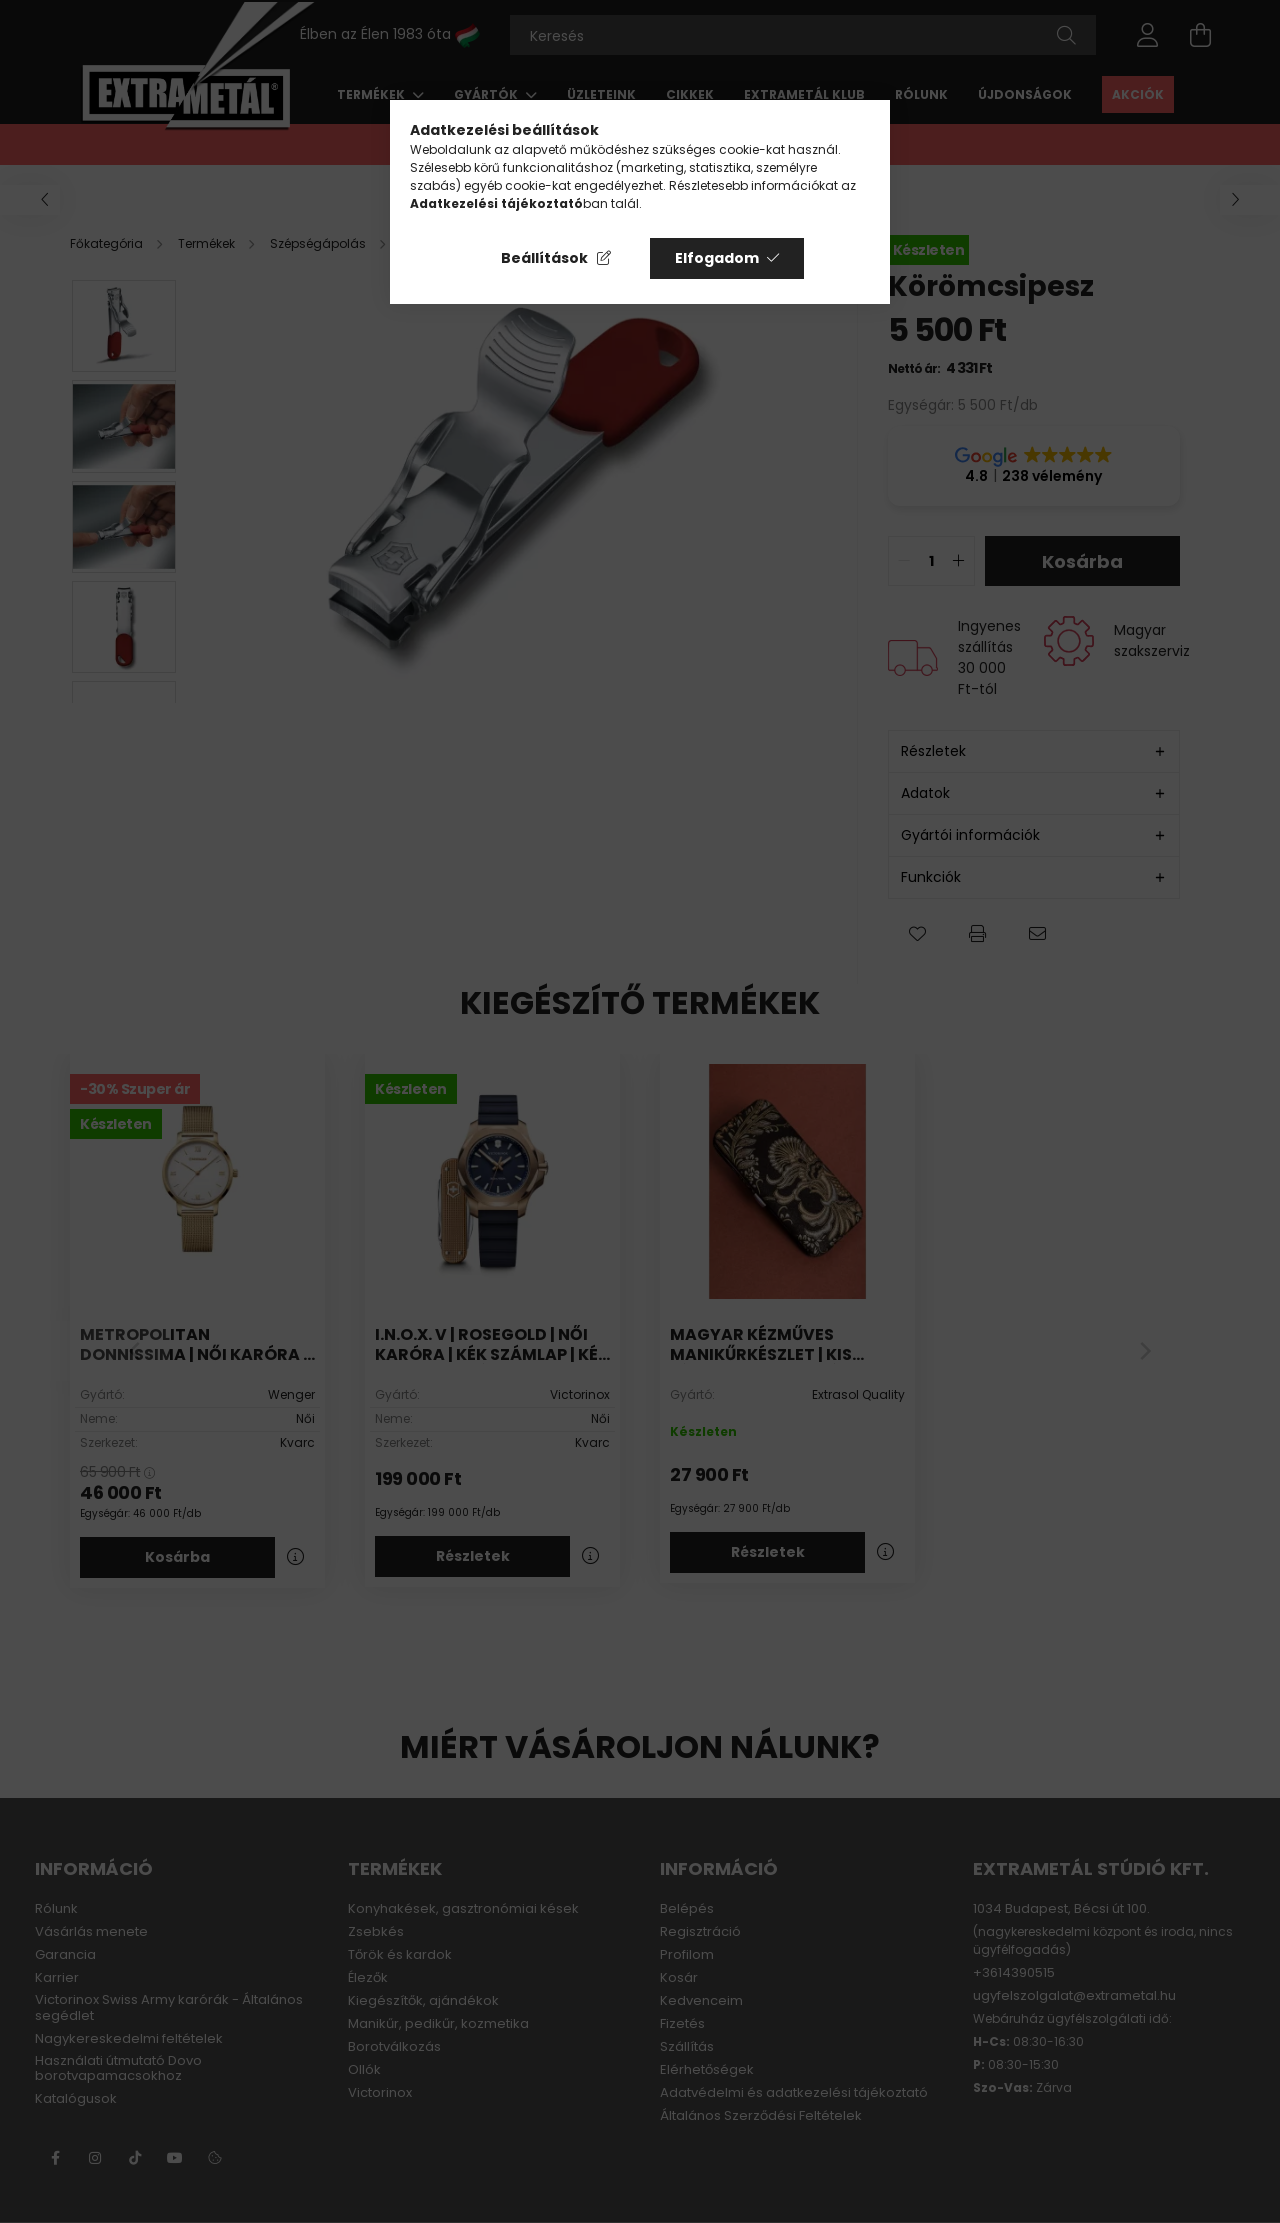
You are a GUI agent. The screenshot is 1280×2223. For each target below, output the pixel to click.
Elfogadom (717, 258)
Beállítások (544, 258)
